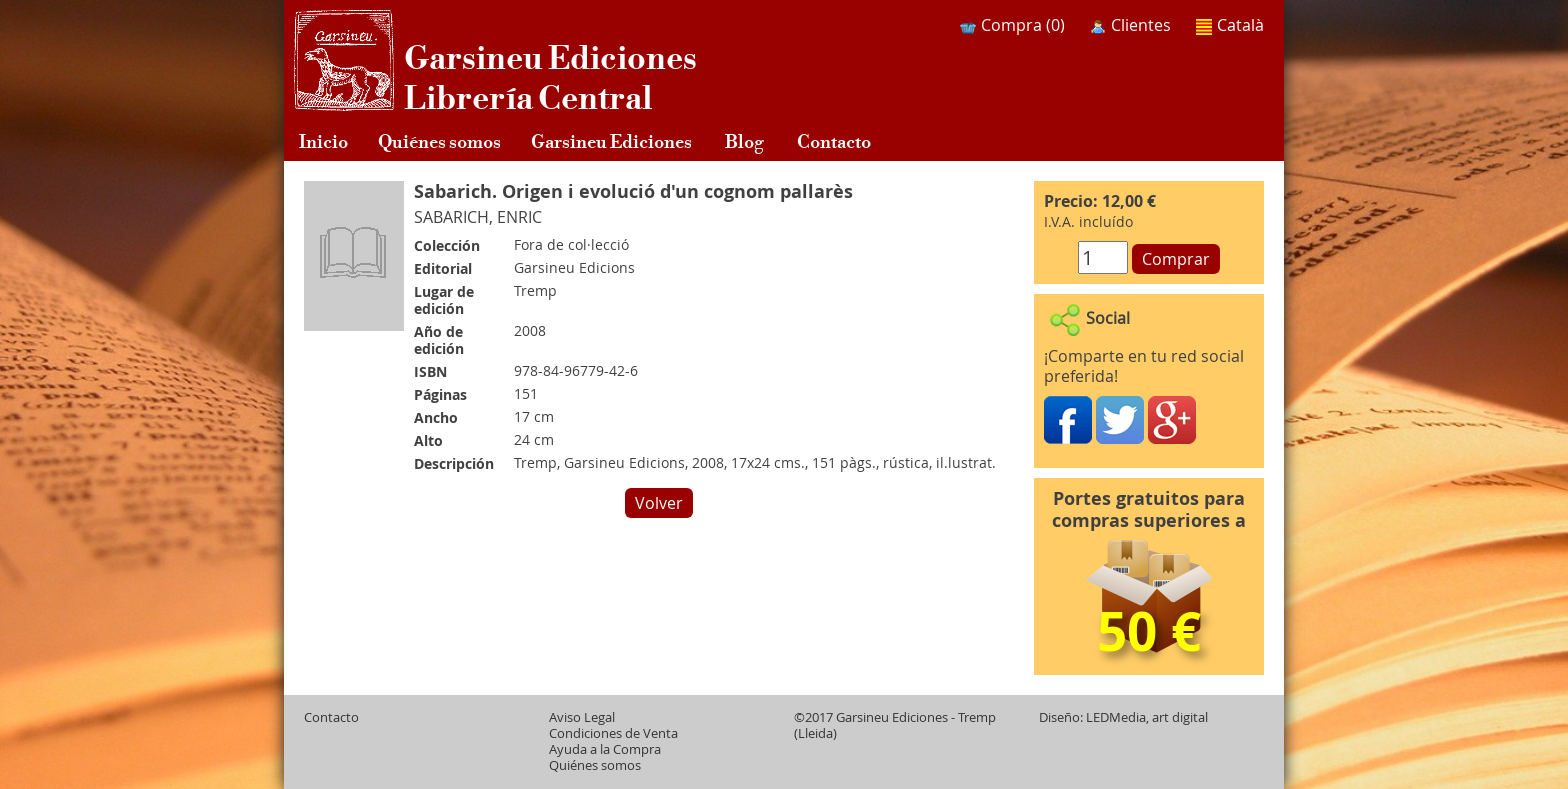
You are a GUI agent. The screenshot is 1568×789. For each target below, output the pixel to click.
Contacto (834, 140)
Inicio (323, 140)
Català (1230, 25)
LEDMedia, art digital (1147, 717)
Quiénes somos (439, 140)
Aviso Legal (582, 717)
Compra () (1012, 25)
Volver (659, 503)
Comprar (1176, 259)
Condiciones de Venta (613, 733)
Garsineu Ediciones (611, 140)
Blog (744, 140)
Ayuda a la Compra (605, 749)
